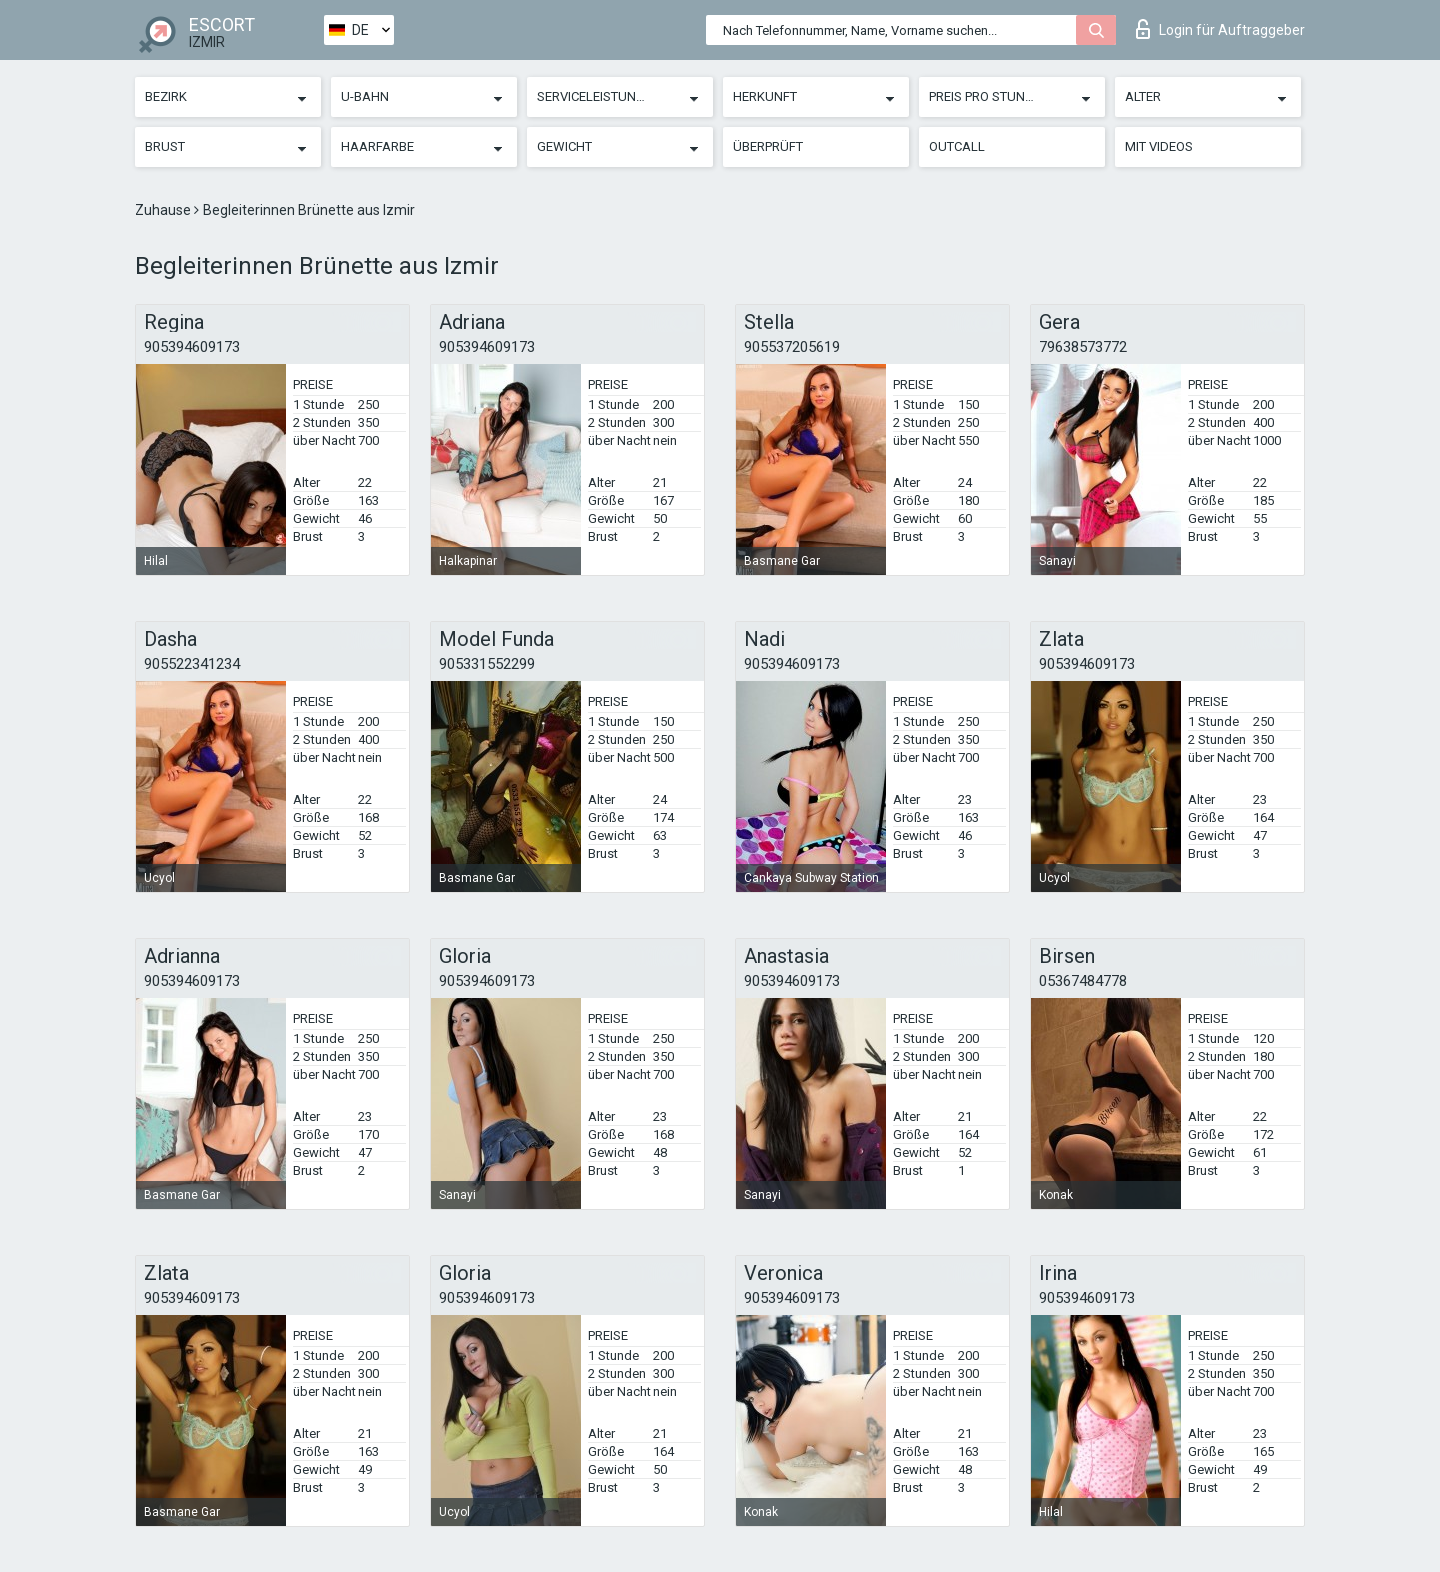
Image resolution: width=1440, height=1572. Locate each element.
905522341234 (192, 664)
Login (1220, 29)
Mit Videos (1159, 146)
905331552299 (487, 664)
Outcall (957, 146)
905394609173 (192, 347)
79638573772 (1083, 347)
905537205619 (792, 347)
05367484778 (1083, 981)
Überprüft (768, 146)
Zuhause (164, 210)
